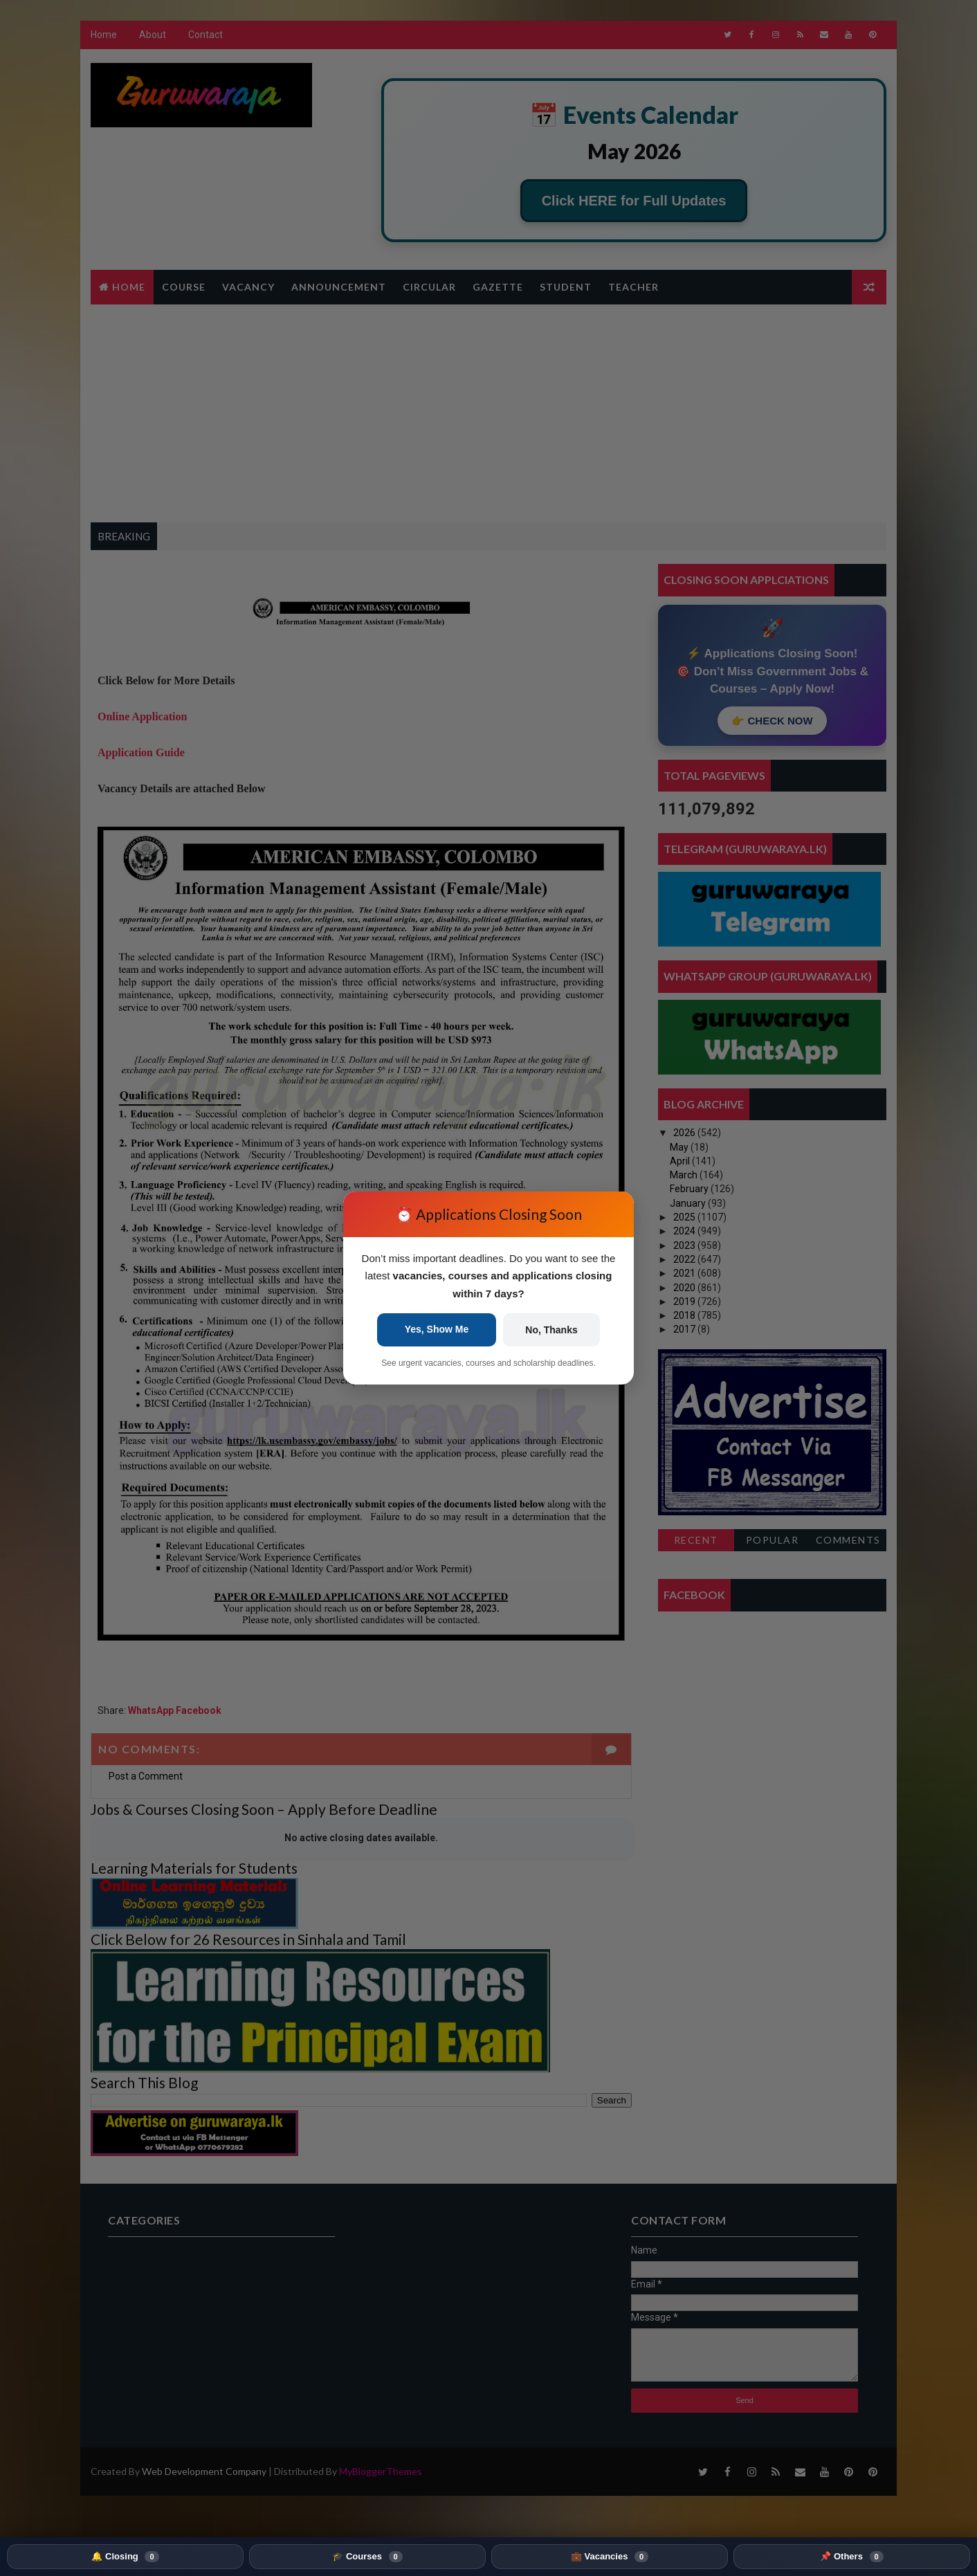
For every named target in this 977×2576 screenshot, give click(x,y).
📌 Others (851, 2556)
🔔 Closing (124, 2556)
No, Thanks (551, 1329)
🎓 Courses (367, 2556)
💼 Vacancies (609, 2556)
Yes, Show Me (437, 1329)
